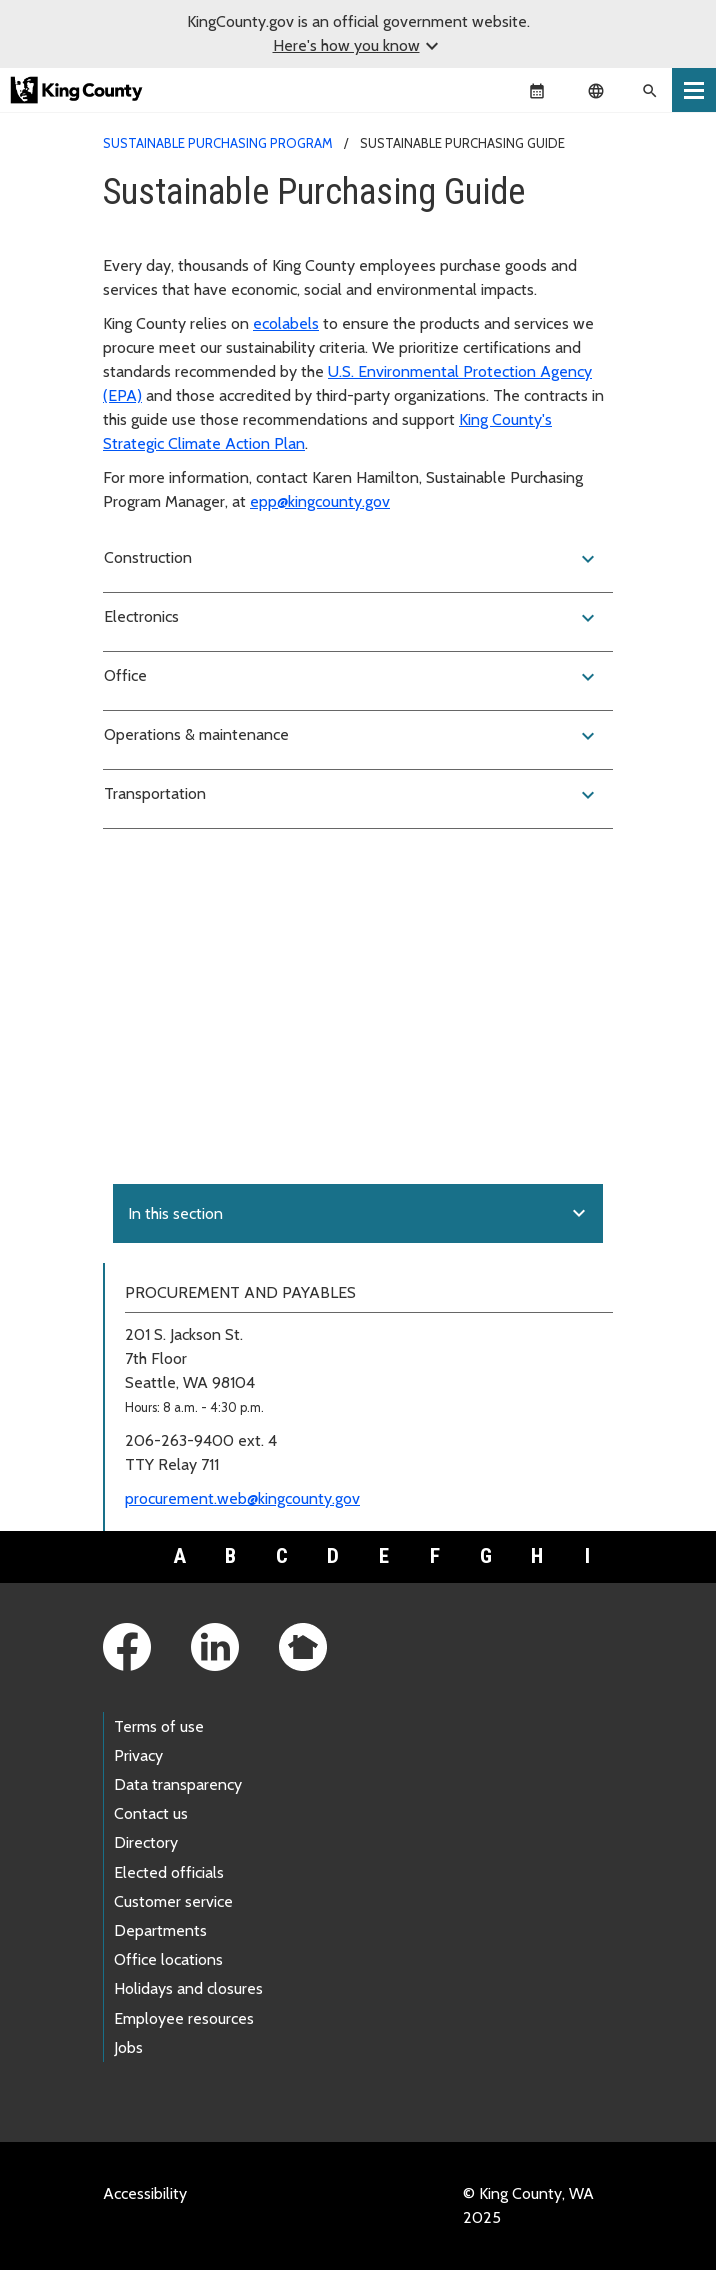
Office (352, 677)
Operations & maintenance (352, 736)
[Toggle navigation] (694, 90)
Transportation (352, 795)
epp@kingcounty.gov (320, 501)
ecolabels (286, 323)
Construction (352, 559)
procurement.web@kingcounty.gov (242, 1498)
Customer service (173, 1901)
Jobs (128, 2047)
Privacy (138, 1755)
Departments (160, 1930)
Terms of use (159, 1726)
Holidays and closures (188, 1988)
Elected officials (169, 1872)
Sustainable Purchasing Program (218, 143)
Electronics (352, 618)
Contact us (151, 1813)
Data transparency (178, 1784)
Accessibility (145, 2193)
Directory (146, 1842)
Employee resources (184, 2018)
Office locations (168, 1959)
